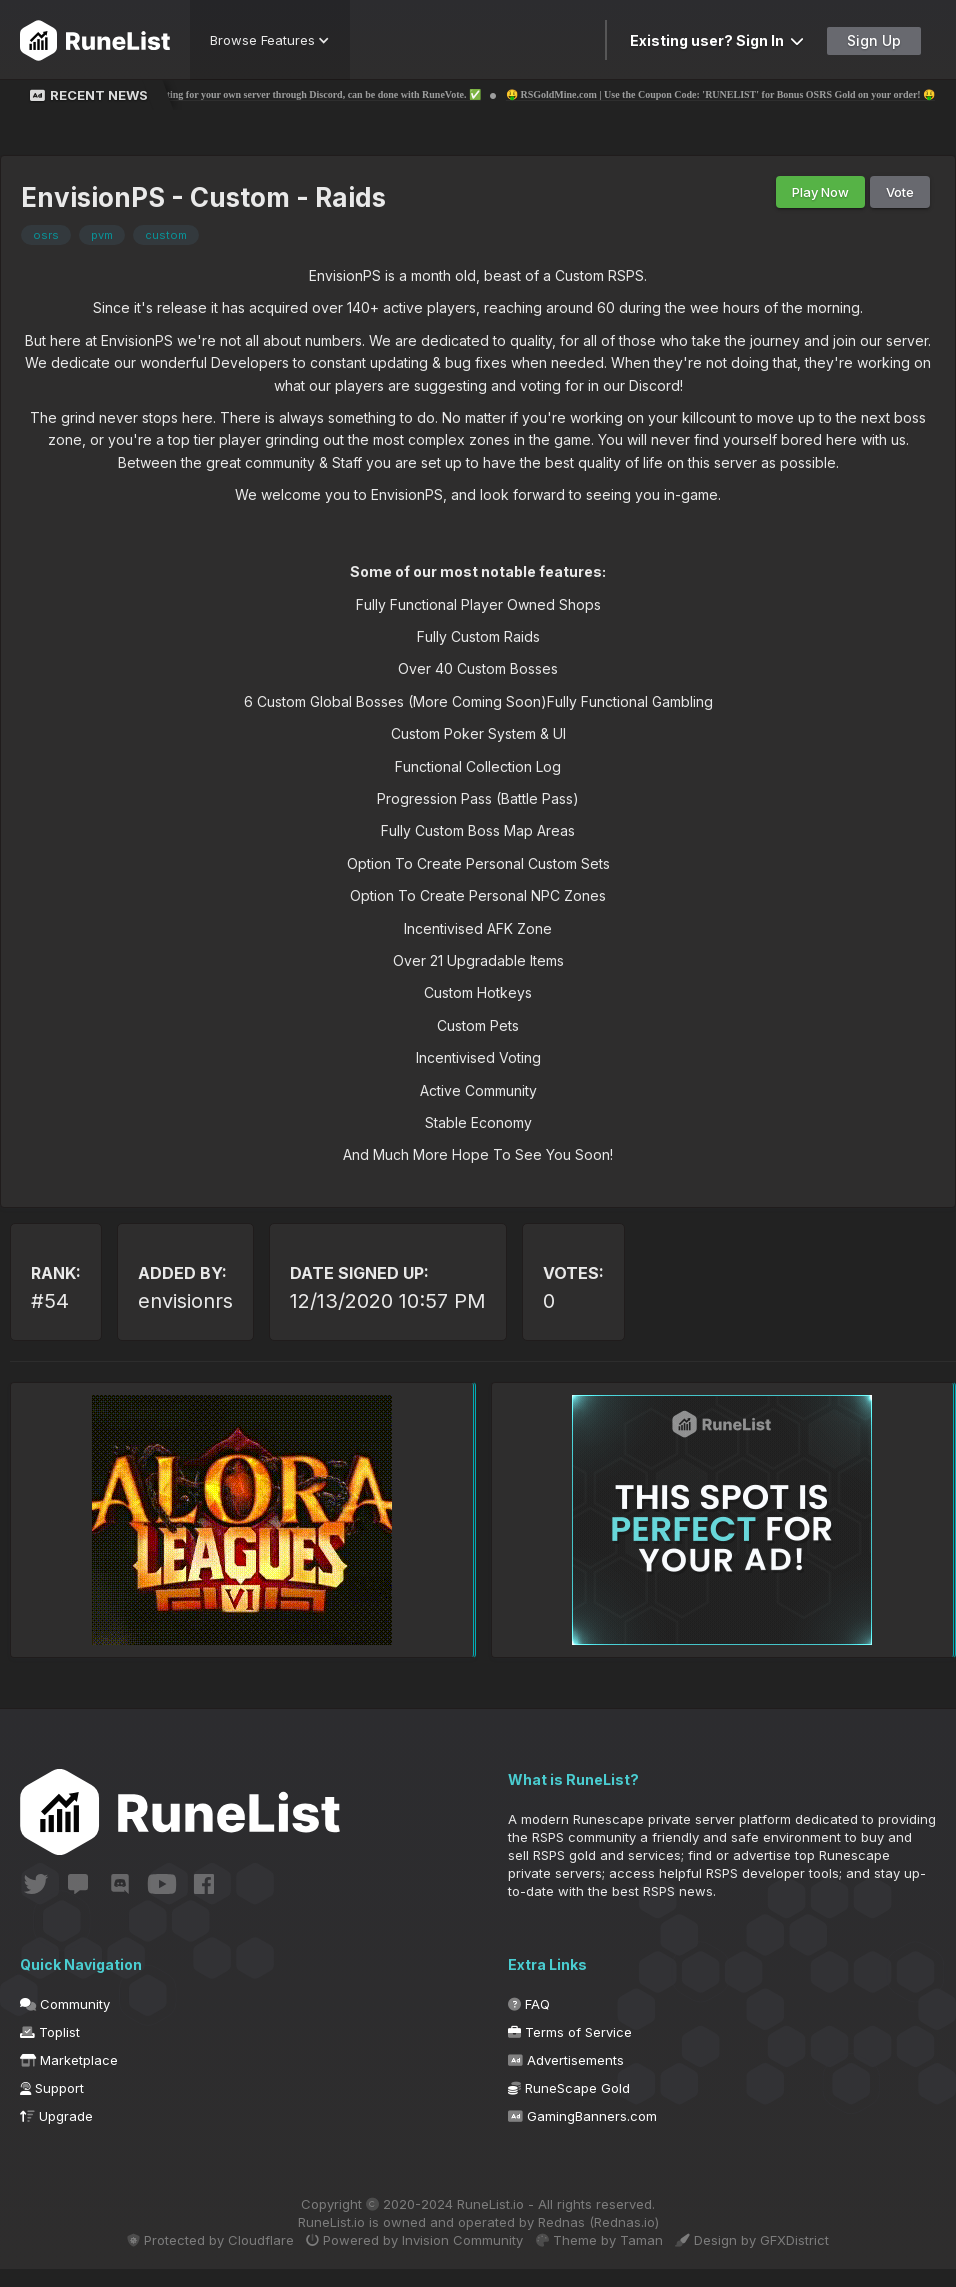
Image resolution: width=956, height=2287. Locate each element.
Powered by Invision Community (409, 2258)
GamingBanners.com (582, 2134)
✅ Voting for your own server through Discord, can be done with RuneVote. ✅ (356, 94)
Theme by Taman (605, 2258)
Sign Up (874, 40)
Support (52, 2106)
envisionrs (185, 1301)
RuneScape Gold (569, 2106)
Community (65, 2022)
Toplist (50, 2050)
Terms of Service (570, 2050)
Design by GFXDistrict (770, 2258)
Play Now (820, 192)
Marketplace (69, 2078)
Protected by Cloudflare (193, 2258)
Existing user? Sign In (717, 40)
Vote (900, 192)
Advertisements (566, 2078)
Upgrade (56, 2134)
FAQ (529, 2022)
